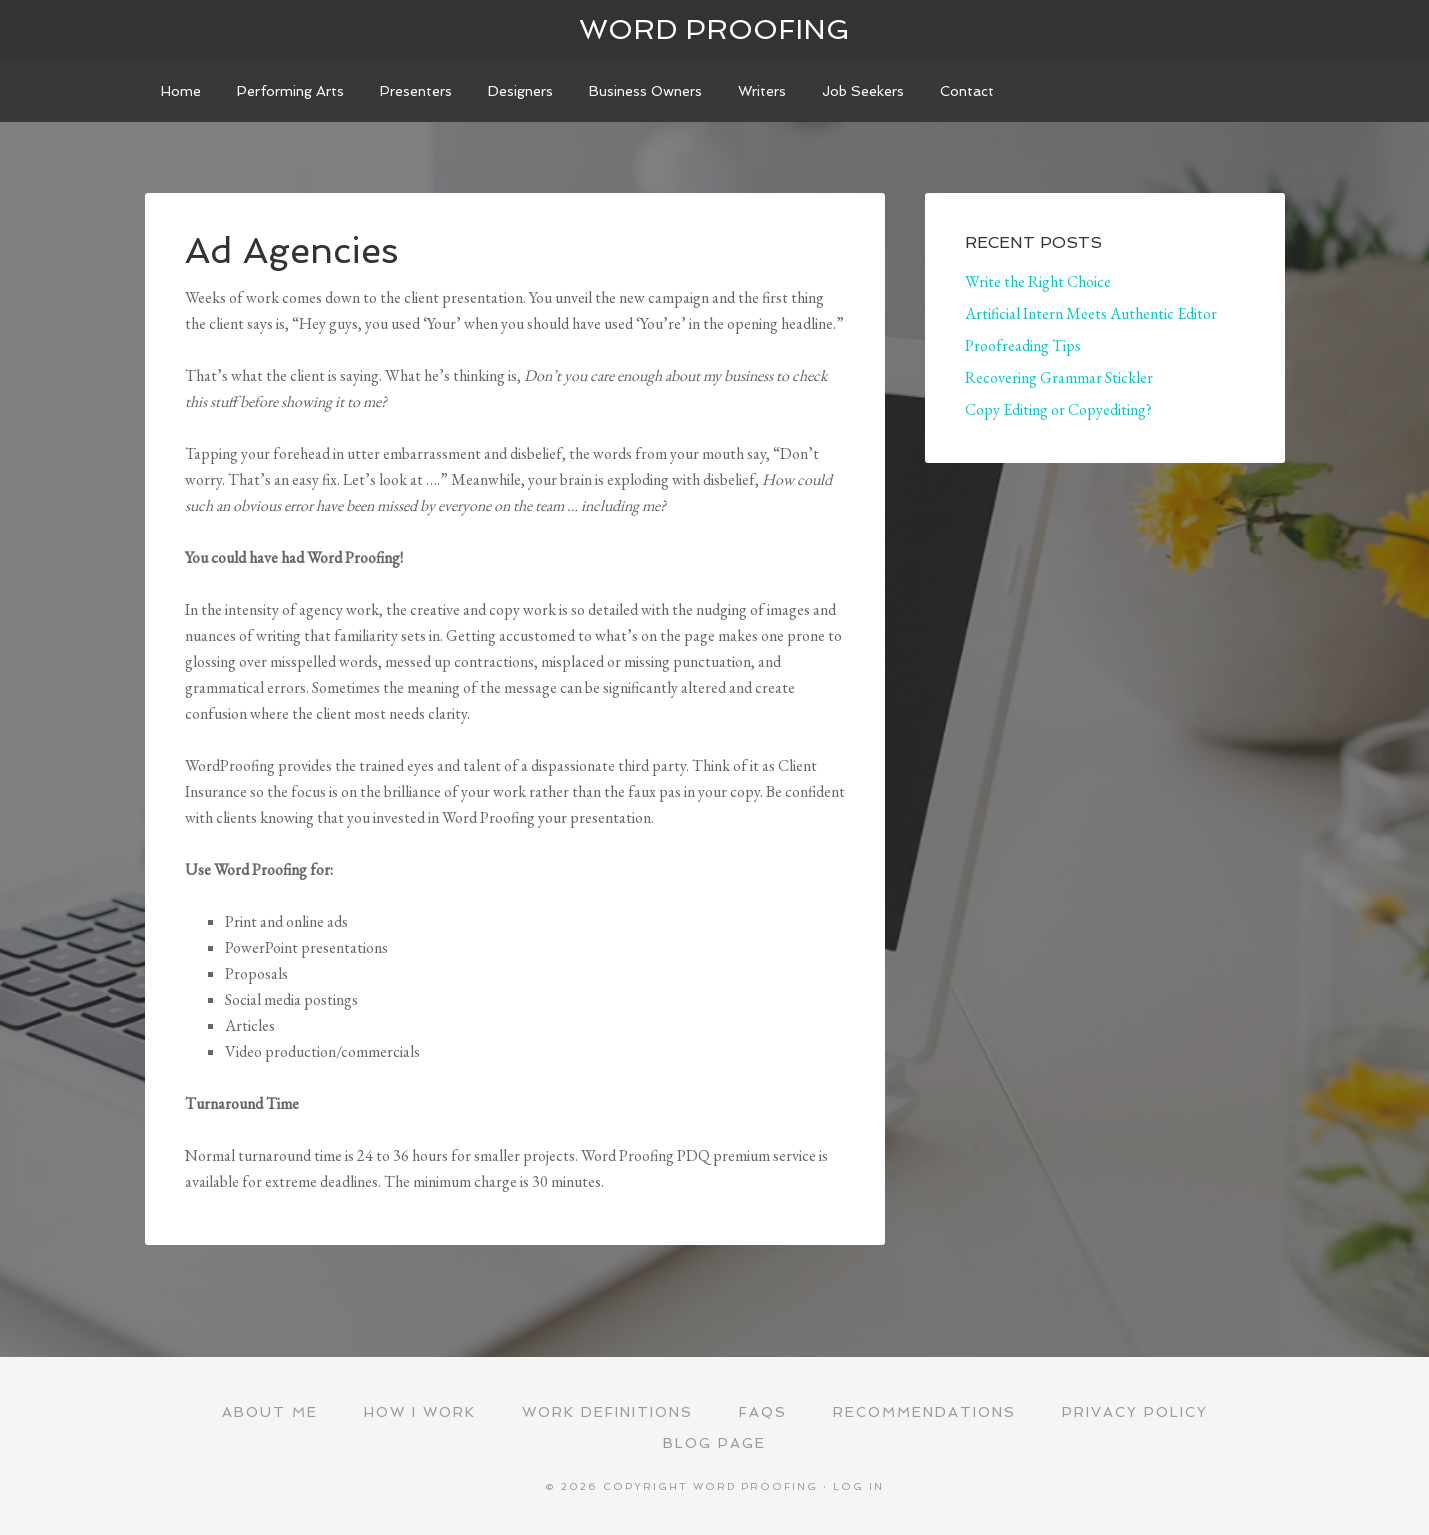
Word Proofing (714, 29)
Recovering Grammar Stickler (1059, 377)
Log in (858, 1486)
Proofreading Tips (1023, 345)
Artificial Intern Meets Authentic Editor (1091, 313)
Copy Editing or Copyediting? (1058, 409)
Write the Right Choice (1038, 281)
